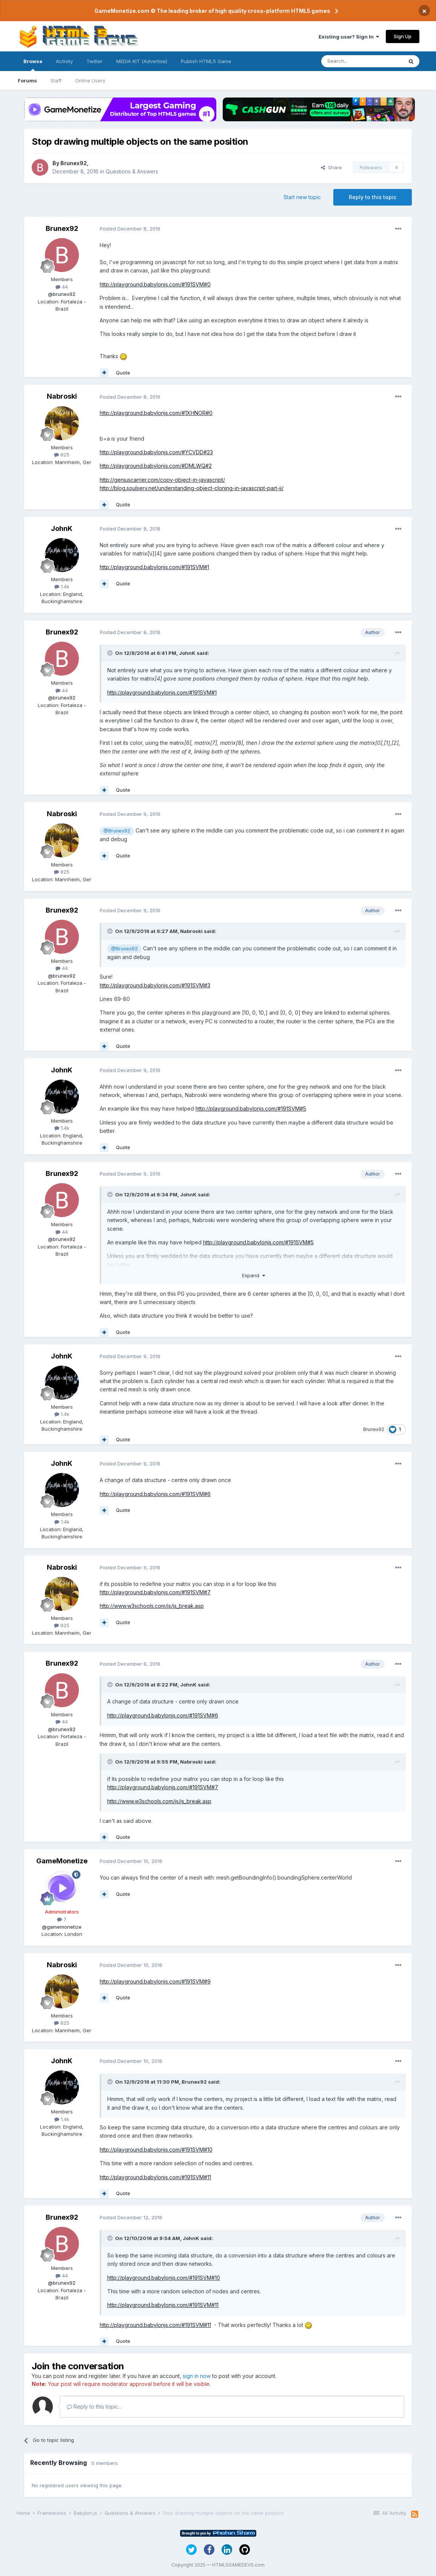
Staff (56, 80)
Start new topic (302, 197)
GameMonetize (62, 1861)
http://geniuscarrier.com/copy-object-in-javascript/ (162, 480)
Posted (130, 229)
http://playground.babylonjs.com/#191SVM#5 (251, 1108)
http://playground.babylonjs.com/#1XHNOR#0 (156, 413)
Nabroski (62, 396)
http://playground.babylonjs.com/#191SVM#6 (155, 1494)
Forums (27, 80)
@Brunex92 (116, 831)
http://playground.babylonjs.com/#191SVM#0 (155, 284)
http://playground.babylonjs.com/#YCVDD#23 (156, 452)
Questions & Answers (132, 171)
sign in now (197, 2376)
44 (61, 287)
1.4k (61, 586)
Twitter (94, 61)
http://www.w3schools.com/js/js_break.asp (152, 1606)
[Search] (362, 61)
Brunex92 (73, 163)
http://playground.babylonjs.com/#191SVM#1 (154, 567)
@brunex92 (61, 294)
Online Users (90, 80)
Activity (64, 61)
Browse (32, 64)
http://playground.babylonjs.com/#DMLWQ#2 (156, 466)
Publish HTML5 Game (206, 61)
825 (61, 455)
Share (331, 167)
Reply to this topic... (94, 2406)
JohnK (61, 528)
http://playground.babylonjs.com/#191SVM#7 (155, 1592)
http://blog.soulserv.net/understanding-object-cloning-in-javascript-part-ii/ (191, 488)
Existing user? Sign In (349, 37)
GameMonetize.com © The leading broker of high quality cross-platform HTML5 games (212, 11)
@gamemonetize (62, 1927)
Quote (123, 373)
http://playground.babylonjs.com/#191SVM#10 (156, 2149)
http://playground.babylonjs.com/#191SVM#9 (155, 1981)
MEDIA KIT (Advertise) (141, 61)
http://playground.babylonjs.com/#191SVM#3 (155, 985)
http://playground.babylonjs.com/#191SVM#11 (155, 2177)
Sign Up (402, 36)
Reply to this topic (372, 197)
